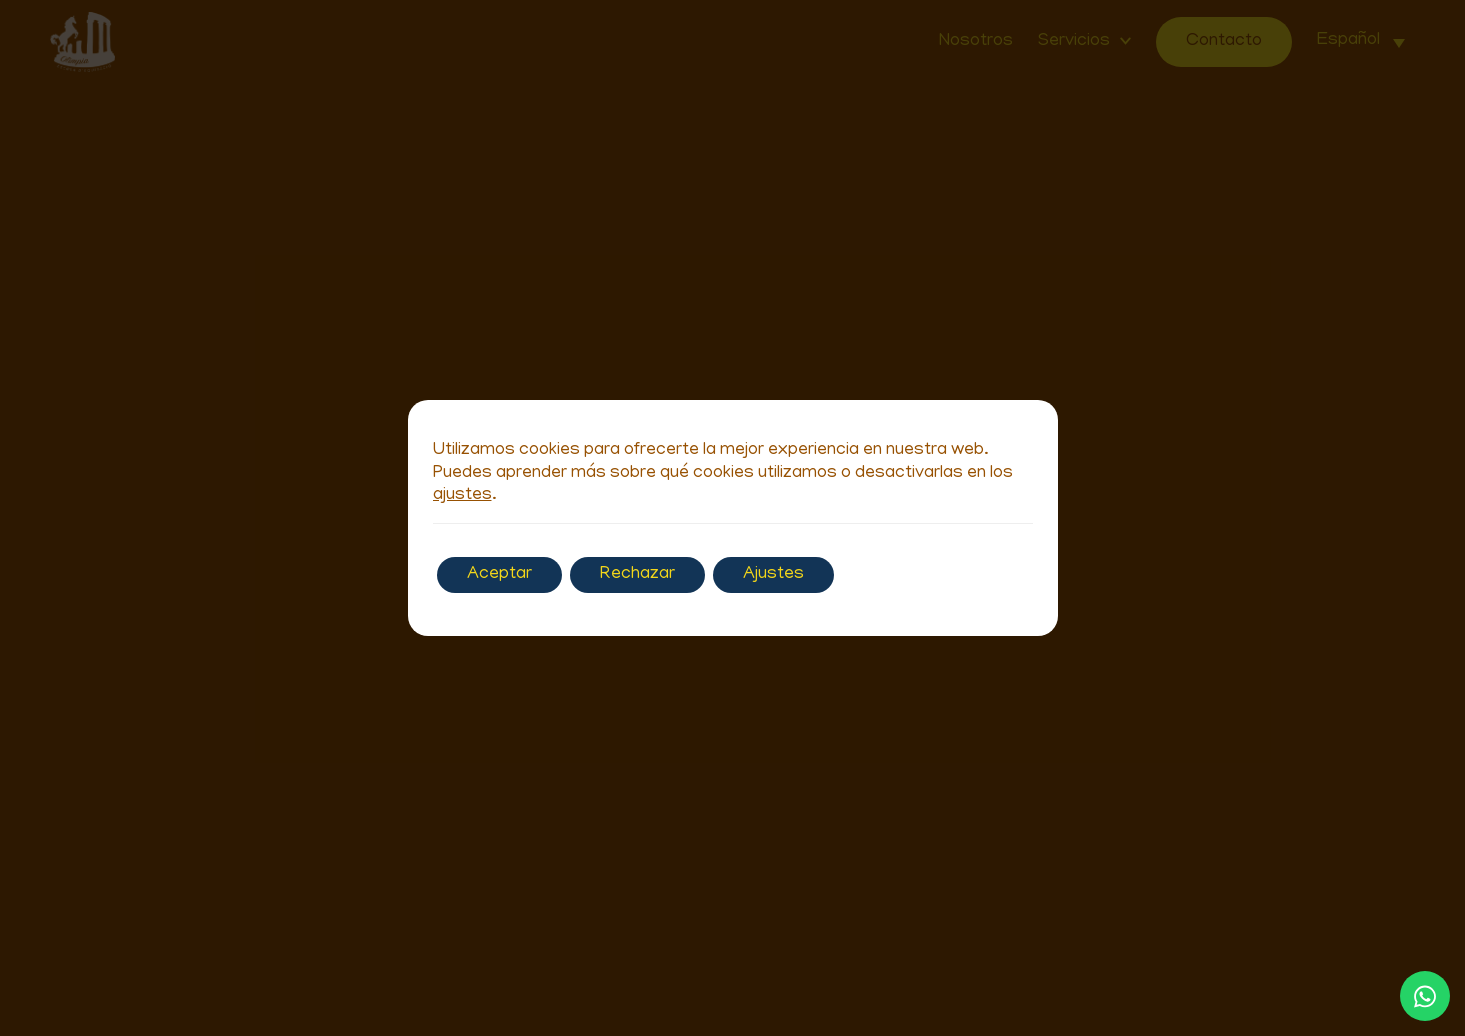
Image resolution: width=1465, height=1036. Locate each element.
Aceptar (499, 575)
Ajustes (773, 575)
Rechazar (637, 575)
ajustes (462, 496)
